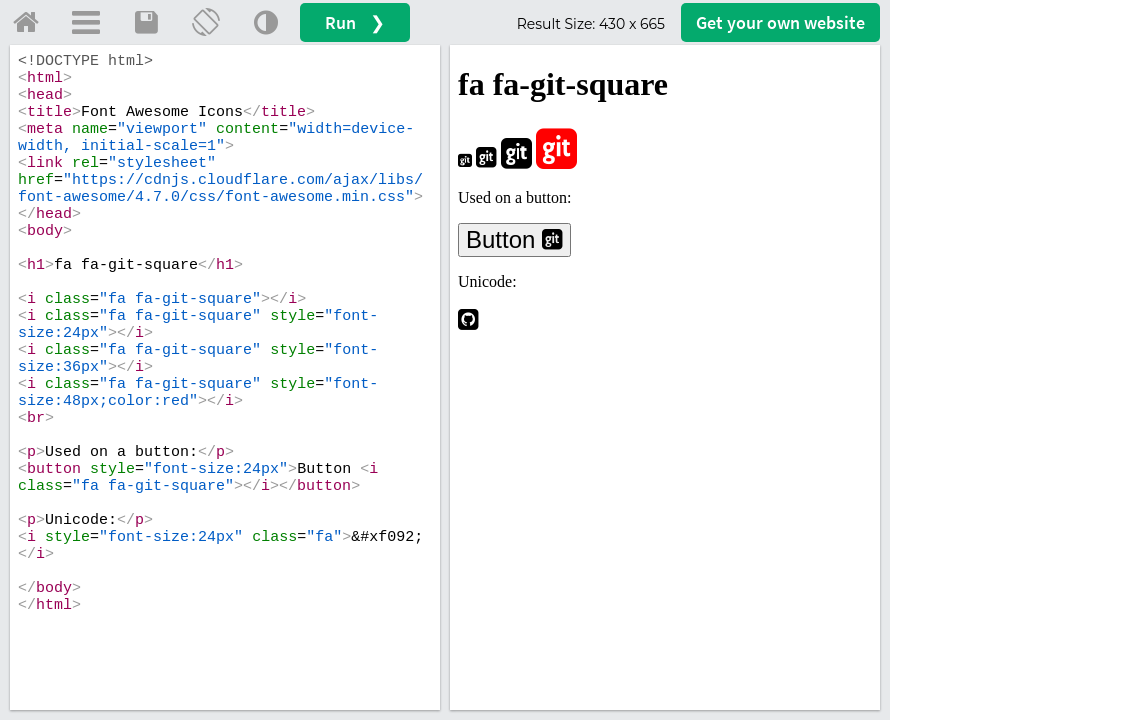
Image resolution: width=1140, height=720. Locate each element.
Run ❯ (355, 22)
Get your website (780, 22)
